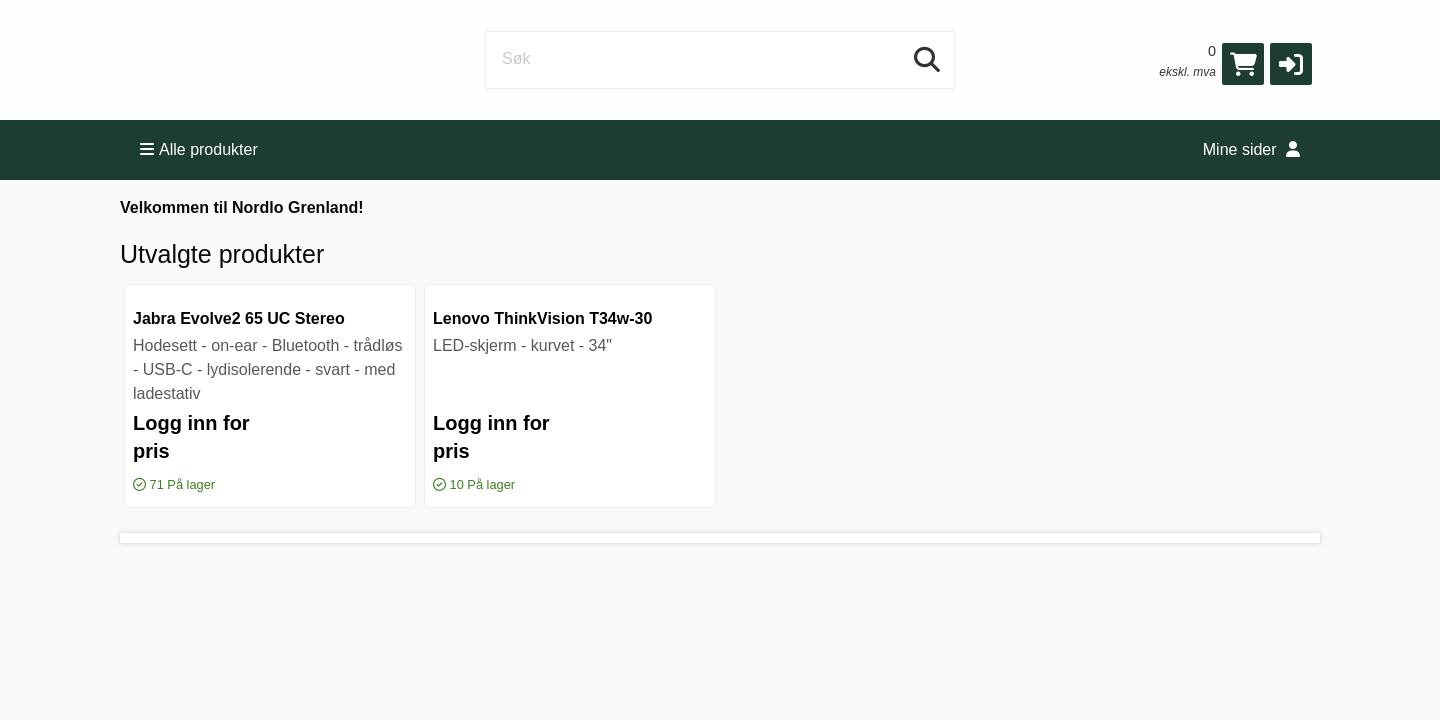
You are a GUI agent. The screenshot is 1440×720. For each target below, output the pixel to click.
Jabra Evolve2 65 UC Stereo (239, 318)
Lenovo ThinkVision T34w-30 (542, 318)
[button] (1291, 64)
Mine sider (1251, 149)
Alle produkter (199, 149)
